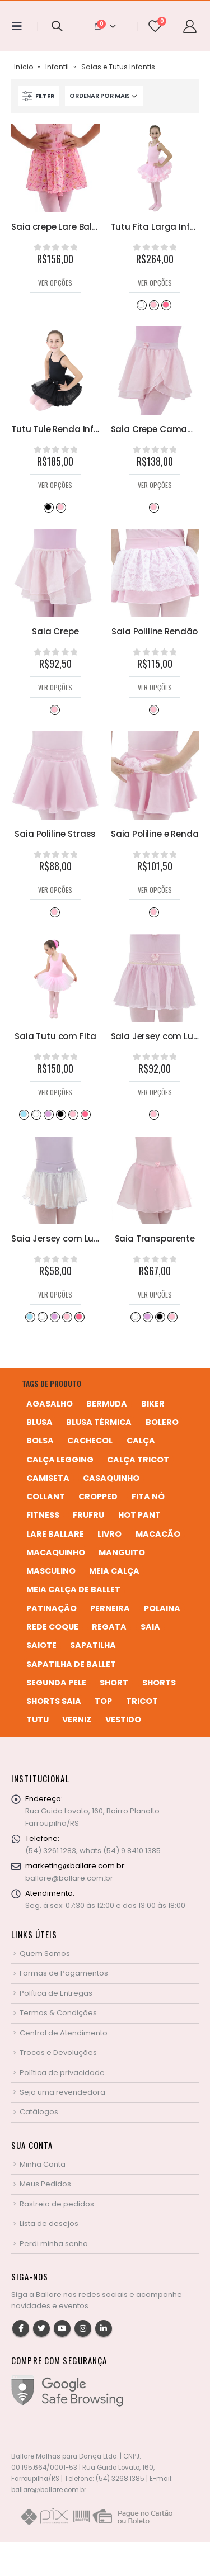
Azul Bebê (23, 1114)
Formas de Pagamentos (64, 1973)
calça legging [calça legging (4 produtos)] (60, 1459)
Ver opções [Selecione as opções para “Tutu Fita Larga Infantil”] (155, 282)
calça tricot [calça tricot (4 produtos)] (138, 1459)
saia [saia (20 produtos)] (150, 1626)
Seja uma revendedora (62, 2092)
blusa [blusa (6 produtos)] (39, 1422)
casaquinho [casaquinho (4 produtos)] (111, 1478)
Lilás (48, 1114)
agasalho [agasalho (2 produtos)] (49, 1403)
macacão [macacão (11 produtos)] (158, 1534)
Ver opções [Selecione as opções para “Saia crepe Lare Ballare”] (55, 282)
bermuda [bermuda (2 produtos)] (106, 1403)
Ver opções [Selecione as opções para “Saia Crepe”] (55, 687)
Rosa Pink (165, 304)
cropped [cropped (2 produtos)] (98, 1496)
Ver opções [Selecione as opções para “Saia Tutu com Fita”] (55, 1092)
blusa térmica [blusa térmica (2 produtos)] (99, 1422)
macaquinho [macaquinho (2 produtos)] (55, 1552)
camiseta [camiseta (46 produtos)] (47, 1478)
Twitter (41, 2328)
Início (23, 67)
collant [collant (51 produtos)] (45, 1496)
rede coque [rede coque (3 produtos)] (52, 1626)
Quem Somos (45, 1953)
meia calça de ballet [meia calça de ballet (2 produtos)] (73, 1589)
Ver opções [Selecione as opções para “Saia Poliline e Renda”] (155, 889)
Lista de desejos (49, 2223)
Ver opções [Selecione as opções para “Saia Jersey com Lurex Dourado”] (155, 1092)
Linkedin (103, 2328)
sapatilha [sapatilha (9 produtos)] (93, 1645)
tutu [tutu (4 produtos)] (37, 1719)
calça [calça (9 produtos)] (141, 1440)
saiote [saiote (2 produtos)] (41, 1645)
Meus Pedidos (45, 2184)
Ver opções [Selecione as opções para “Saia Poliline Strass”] (55, 889)
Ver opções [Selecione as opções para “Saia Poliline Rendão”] (155, 687)
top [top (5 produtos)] (103, 1701)
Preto (48, 507)
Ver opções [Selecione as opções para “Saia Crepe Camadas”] (155, 485)
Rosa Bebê (153, 304)
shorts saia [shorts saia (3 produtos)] (53, 1701)
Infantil (57, 67)
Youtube (62, 2328)
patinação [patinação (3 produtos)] (51, 1608)
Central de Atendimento (64, 2033)
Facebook (20, 2328)
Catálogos (39, 2111)
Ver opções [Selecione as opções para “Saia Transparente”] (155, 1294)
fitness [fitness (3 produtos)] (42, 1515)
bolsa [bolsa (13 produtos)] (40, 1440)
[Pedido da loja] (104, 96)
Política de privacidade (62, 2072)
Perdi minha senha (54, 2243)
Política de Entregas (56, 1993)
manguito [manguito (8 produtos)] (122, 1552)
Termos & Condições (58, 2012)
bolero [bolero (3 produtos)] (162, 1422)
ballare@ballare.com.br (69, 1878)
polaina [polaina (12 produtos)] (162, 1608)
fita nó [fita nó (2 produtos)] (148, 1496)
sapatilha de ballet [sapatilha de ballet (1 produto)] (71, 1664)
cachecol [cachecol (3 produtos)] (90, 1440)
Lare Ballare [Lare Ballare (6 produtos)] (55, 1534)
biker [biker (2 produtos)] (153, 1403)
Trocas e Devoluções (58, 2052)
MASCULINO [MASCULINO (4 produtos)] (51, 1570)
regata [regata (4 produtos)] (109, 1626)
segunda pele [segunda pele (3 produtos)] (56, 1682)
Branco (141, 304)
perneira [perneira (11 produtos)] (110, 1608)
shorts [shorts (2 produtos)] (159, 1682)
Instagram (82, 2328)
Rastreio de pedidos (57, 2204)
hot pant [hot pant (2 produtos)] (139, 1515)
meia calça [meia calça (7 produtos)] (114, 1570)
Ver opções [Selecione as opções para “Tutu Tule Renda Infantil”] (55, 485)
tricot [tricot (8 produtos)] (142, 1701)
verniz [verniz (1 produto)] (76, 1719)
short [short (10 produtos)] (114, 1682)
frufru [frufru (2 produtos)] (88, 1515)
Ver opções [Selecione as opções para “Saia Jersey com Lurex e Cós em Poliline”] (55, 1294)
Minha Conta (43, 2164)
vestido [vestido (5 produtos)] (123, 1719)
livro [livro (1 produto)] (109, 1534)
